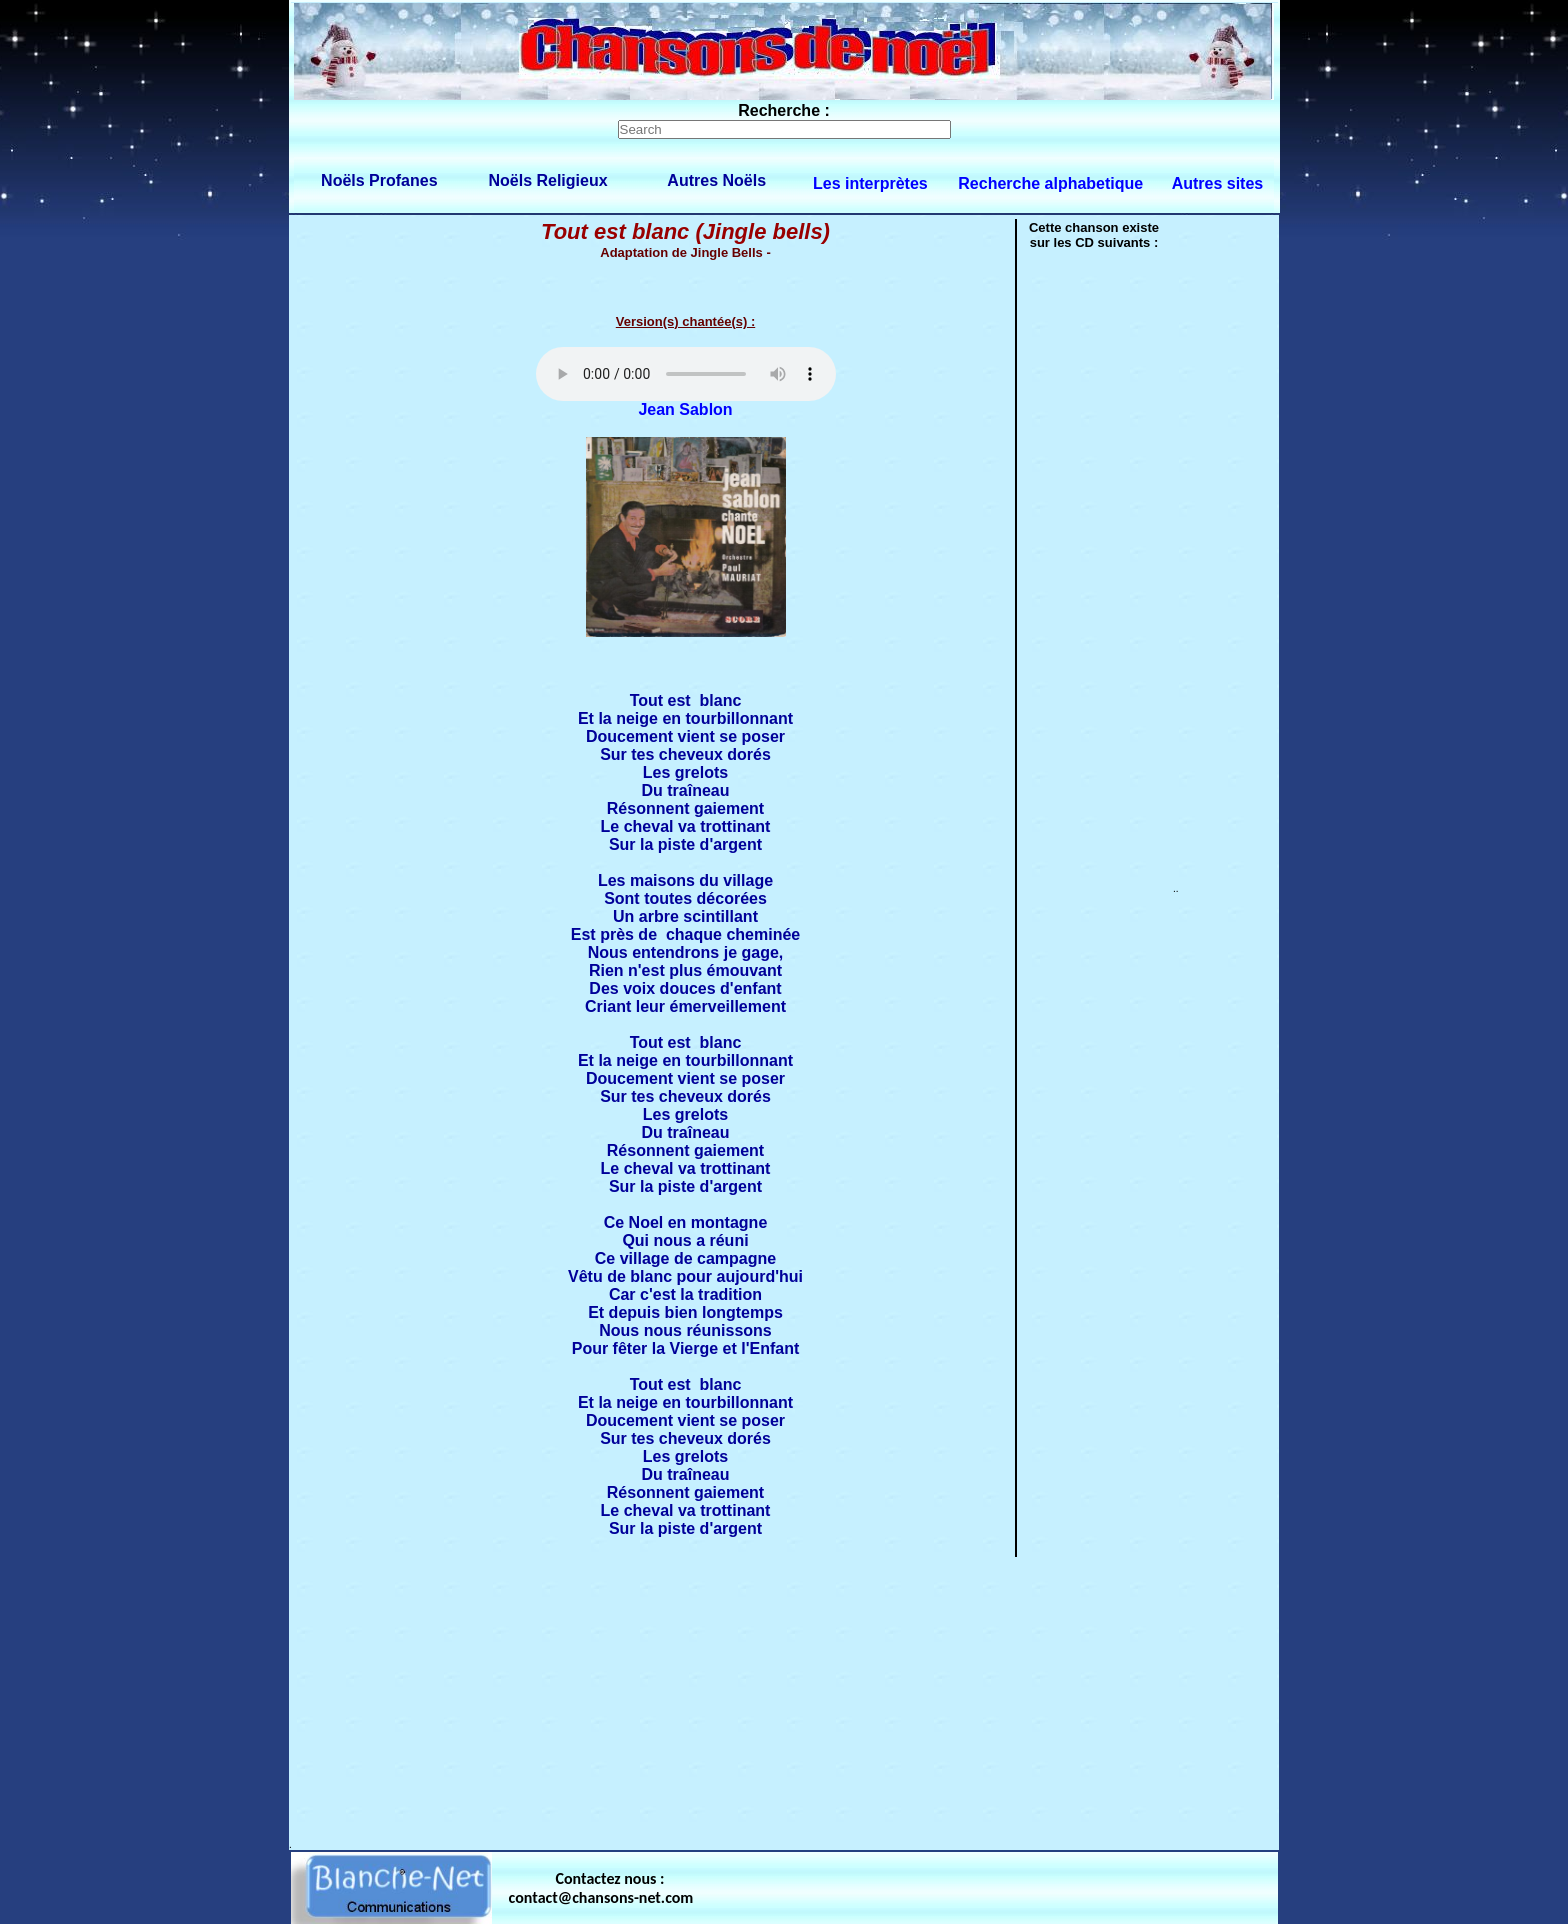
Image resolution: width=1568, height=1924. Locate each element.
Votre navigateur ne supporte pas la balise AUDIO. (686, 374)
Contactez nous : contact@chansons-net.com (601, 1888)
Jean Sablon (685, 409)
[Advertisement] (784, 1699)
